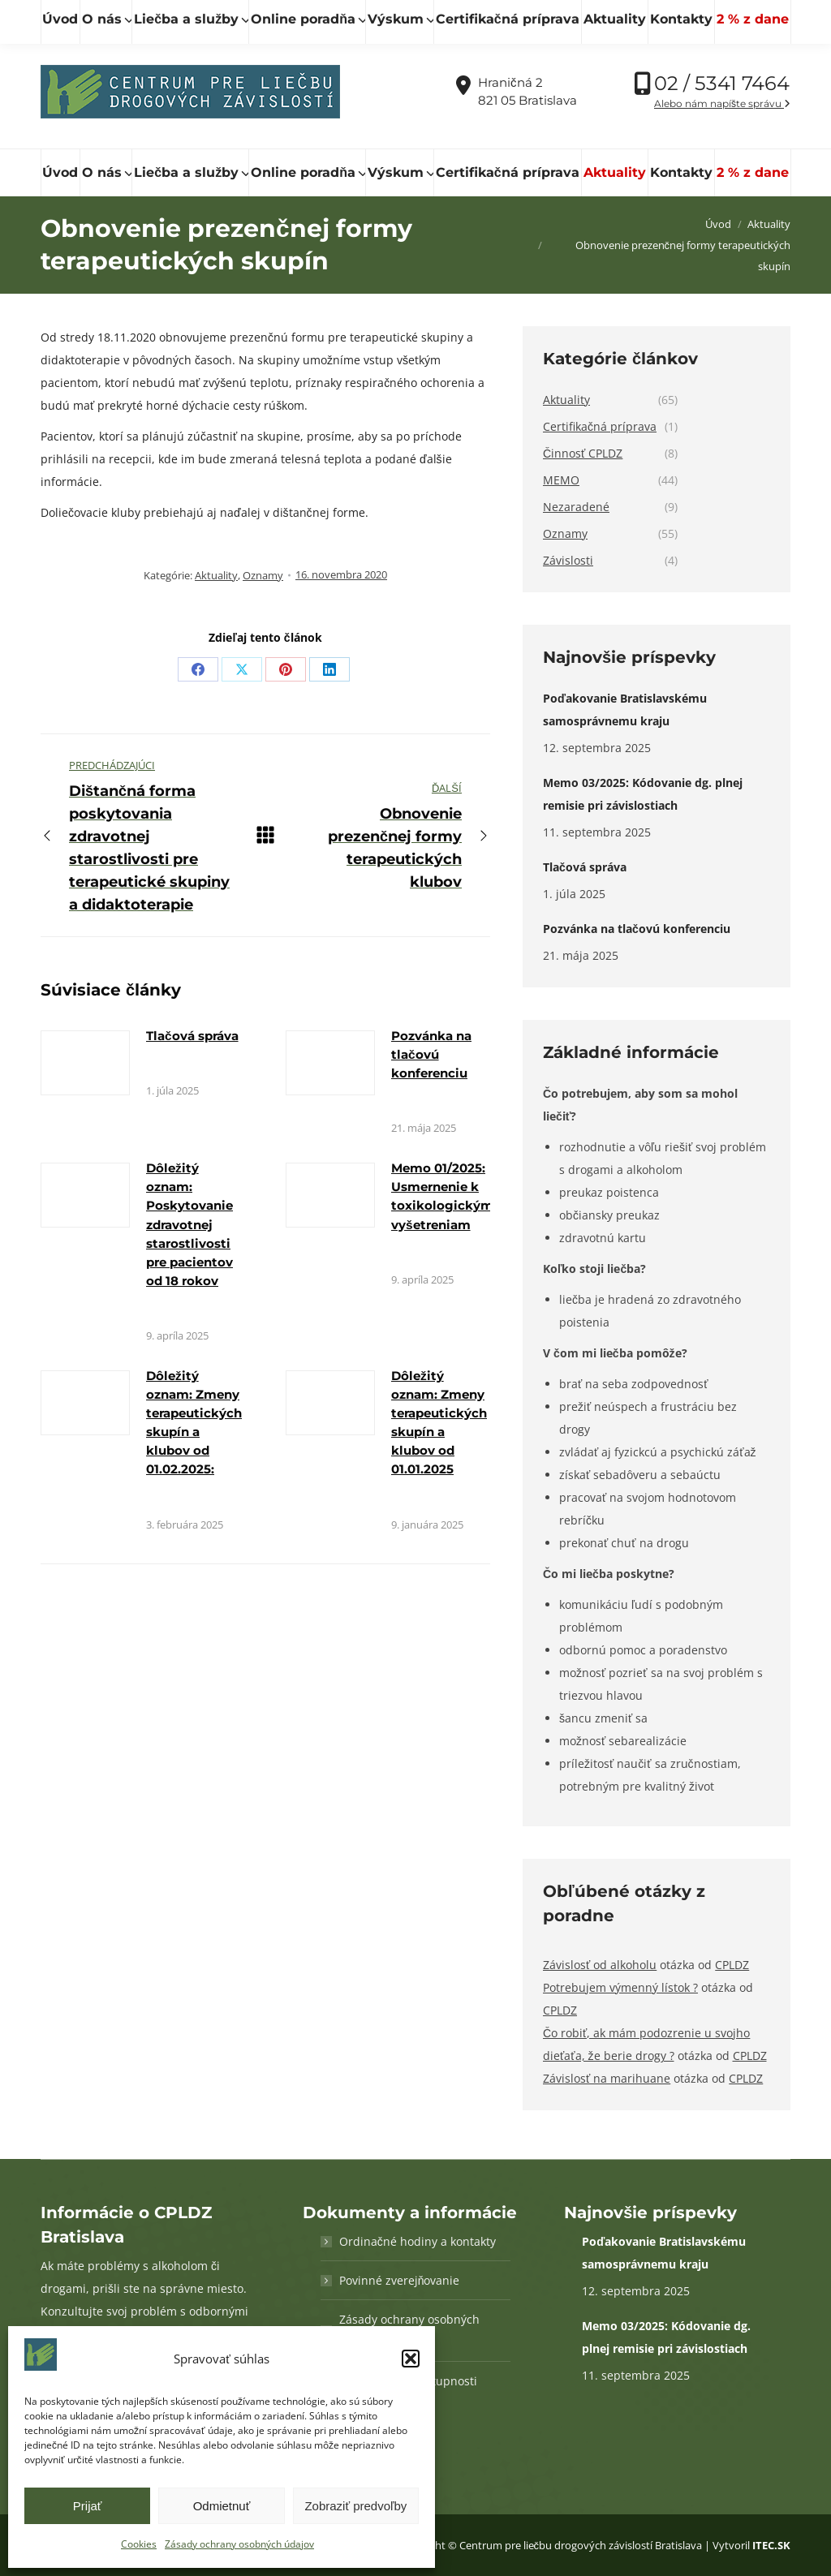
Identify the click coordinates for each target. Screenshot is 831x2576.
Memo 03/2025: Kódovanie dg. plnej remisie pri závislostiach (643, 794)
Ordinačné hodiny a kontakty (417, 2241)
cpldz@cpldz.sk (319, 17)
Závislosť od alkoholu (600, 1964)
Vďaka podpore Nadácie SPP (704, 17)
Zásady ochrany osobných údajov (239, 2544)
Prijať (87, 2506)
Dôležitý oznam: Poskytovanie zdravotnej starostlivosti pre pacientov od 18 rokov (189, 1224)
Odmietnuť (222, 2506)
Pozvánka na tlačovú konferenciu (431, 1054)
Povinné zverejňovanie (399, 2280)
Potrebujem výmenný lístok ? (620, 1987)
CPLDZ (732, 1964)
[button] (411, 2358)
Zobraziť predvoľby (355, 2506)
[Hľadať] (114, 17)
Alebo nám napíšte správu (722, 103)
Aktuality (216, 575)
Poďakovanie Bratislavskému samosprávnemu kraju (625, 709)
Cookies (139, 2544)
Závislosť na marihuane (606, 2078)
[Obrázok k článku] (85, 1062)
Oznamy (263, 575)
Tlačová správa (192, 1035)
